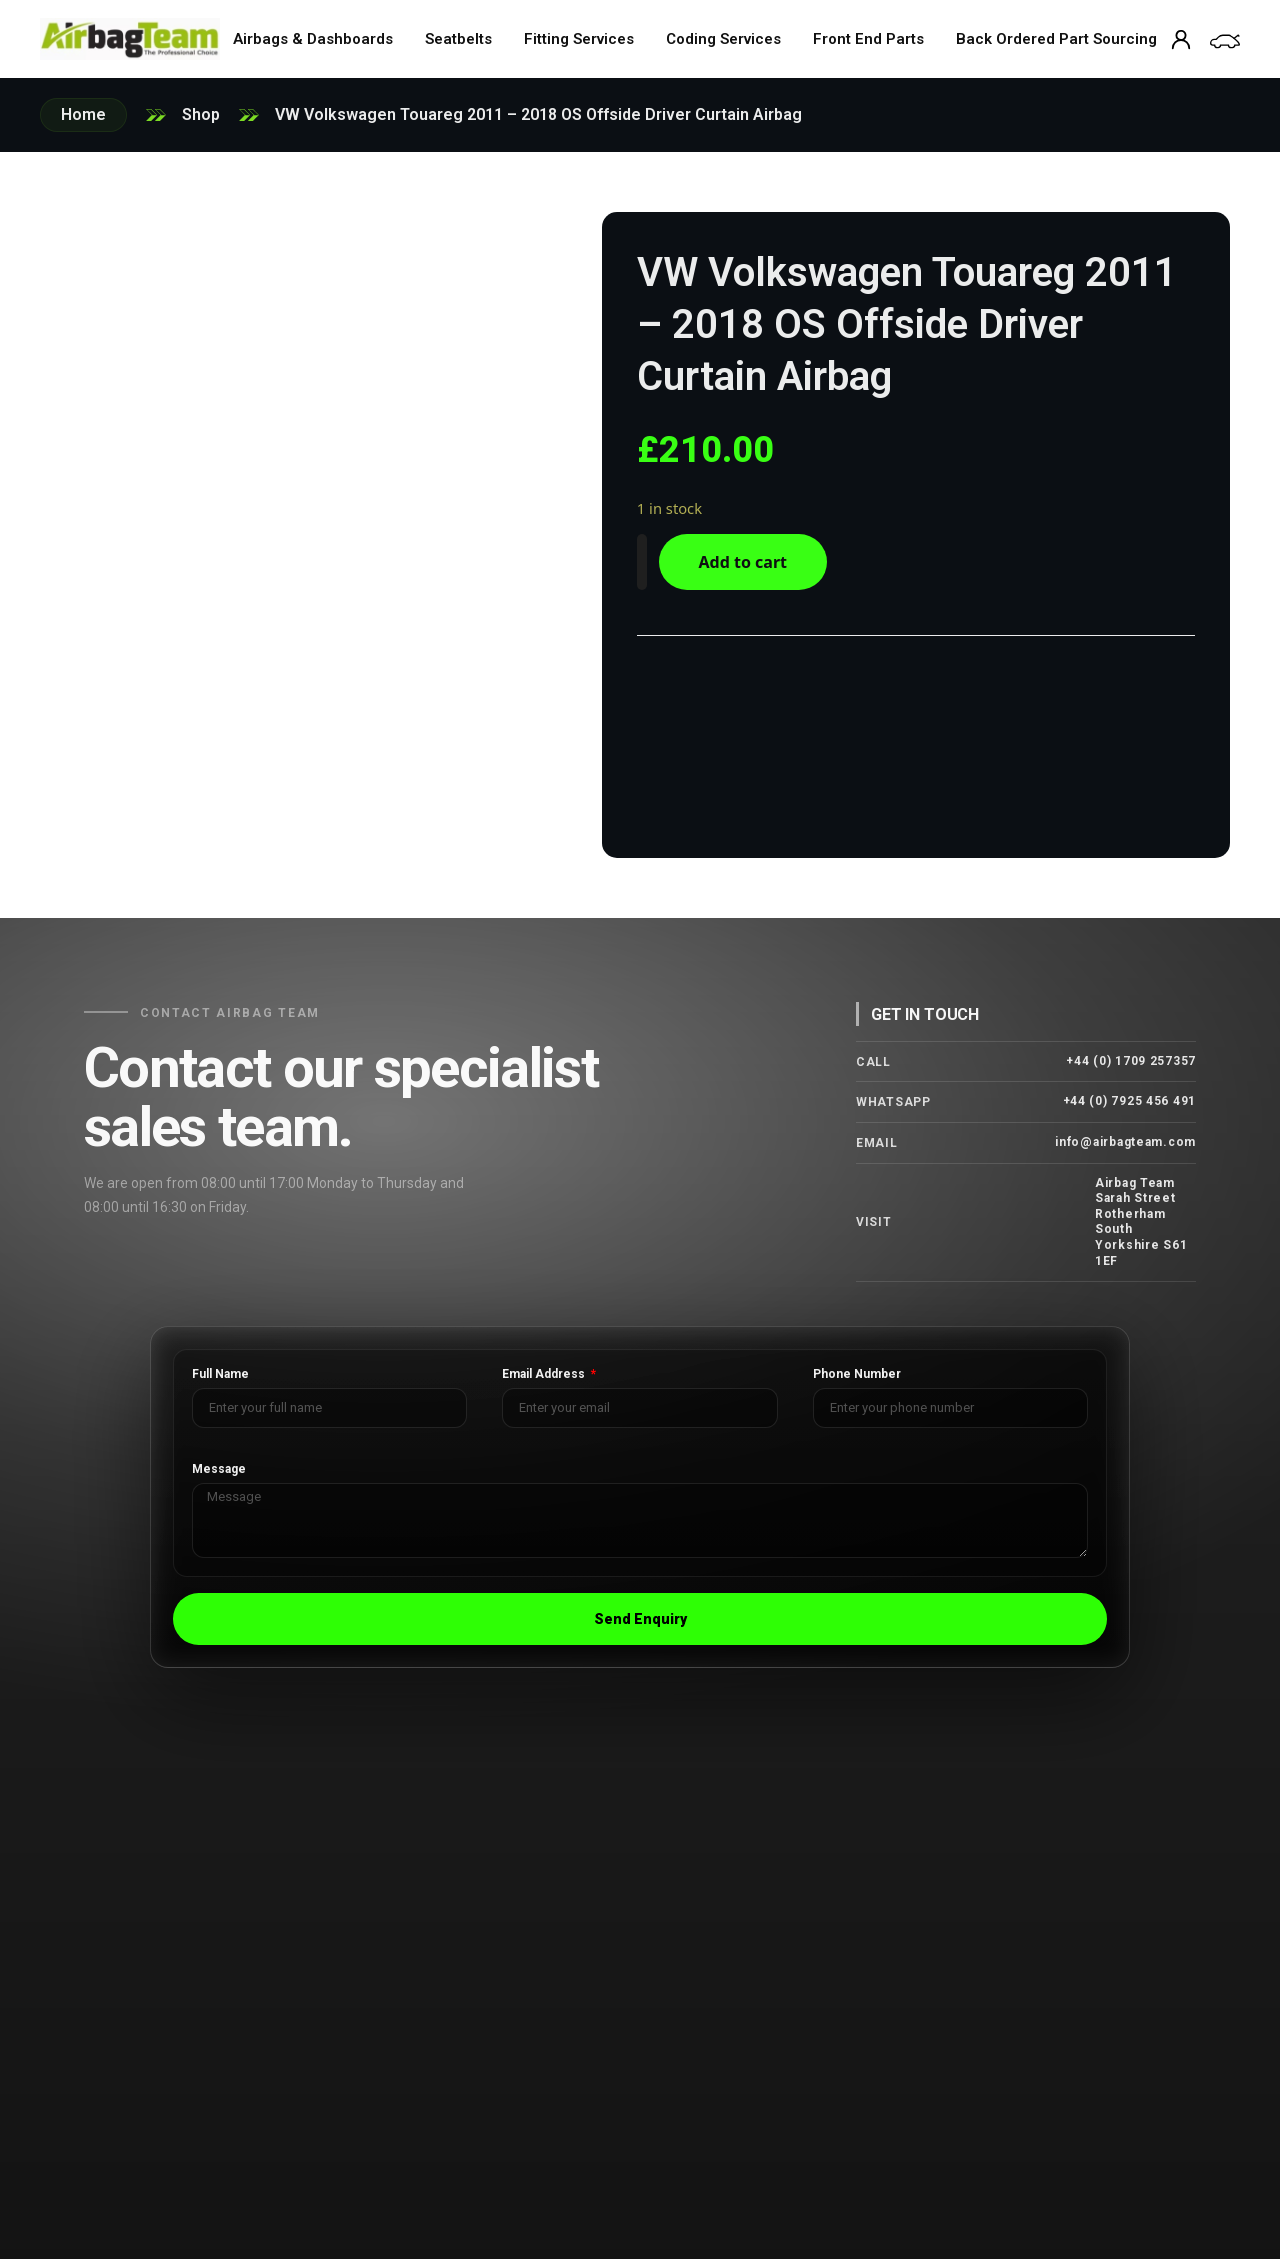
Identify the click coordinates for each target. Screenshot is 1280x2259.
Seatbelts (458, 39)
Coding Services (723, 39)
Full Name (220, 1368)
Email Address (545, 1368)
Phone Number (857, 1368)
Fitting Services (579, 39)
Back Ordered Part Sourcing (1056, 39)
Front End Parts (868, 39)
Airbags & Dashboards (313, 39)
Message (219, 1463)
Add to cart (755, 562)
